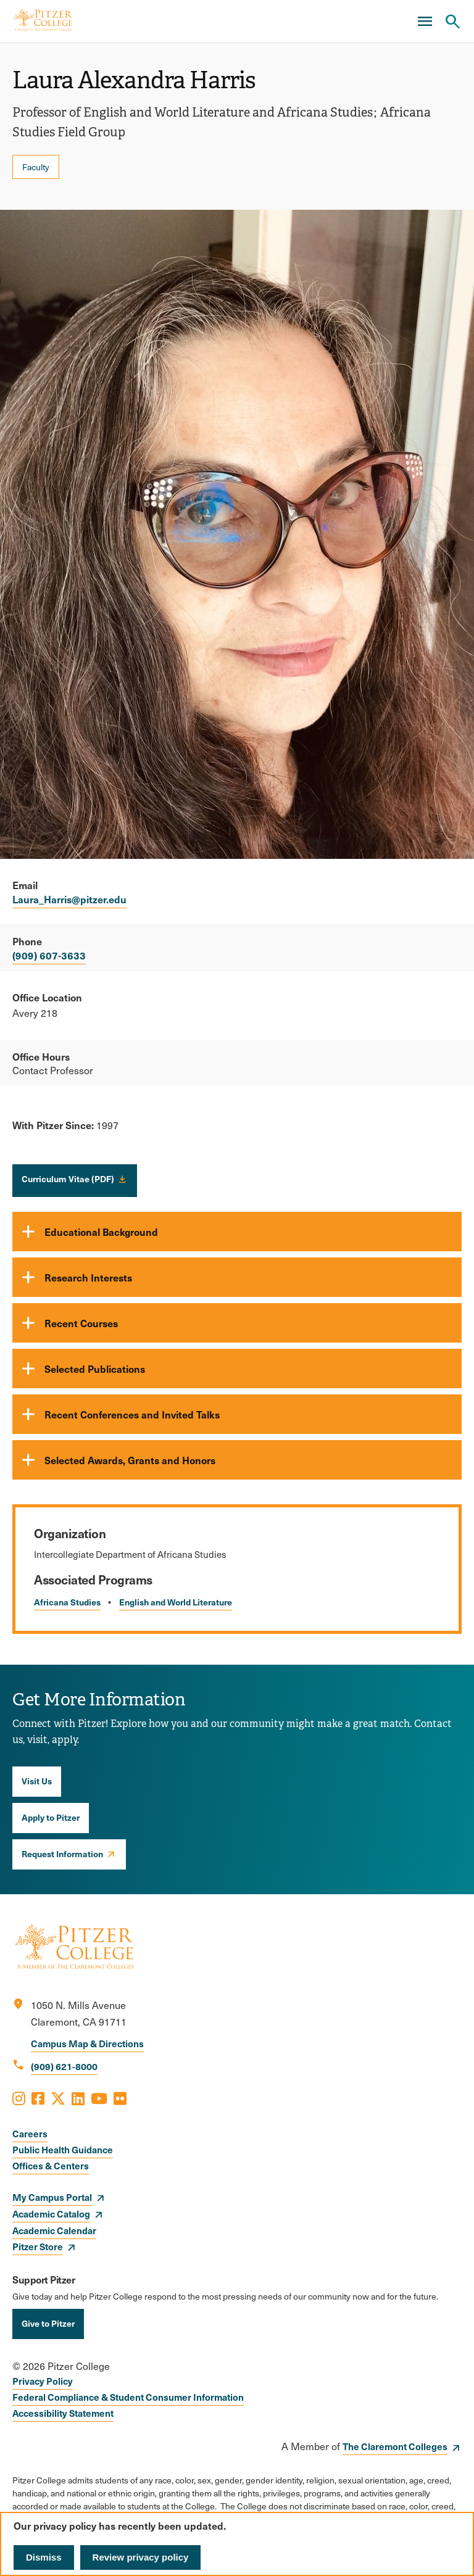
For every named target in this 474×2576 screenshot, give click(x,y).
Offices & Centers (50, 2165)
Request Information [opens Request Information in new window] (62, 1853)
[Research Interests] (237, 1277)
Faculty (35, 167)
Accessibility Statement (63, 2412)
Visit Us (37, 1781)
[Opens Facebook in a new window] (37, 2097)
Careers (30, 2133)
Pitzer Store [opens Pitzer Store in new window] (37, 2246)
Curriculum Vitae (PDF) (68, 1178)
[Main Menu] (424, 21)
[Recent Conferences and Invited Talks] (237, 1414)
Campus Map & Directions (87, 2043)
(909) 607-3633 (49, 955)
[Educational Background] (237, 1231)
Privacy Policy (42, 2380)
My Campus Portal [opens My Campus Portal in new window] (52, 2196)
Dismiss (44, 2557)
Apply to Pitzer (51, 1817)
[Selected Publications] (237, 1368)
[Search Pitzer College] (452, 21)
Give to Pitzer (48, 2323)
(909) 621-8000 (64, 2066)
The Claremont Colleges (395, 2446)
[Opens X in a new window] (58, 2097)
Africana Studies (67, 1602)
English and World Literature (175, 1602)
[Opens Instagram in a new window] (18, 2097)
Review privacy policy (141, 2557)
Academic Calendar (54, 2230)
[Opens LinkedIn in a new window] (78, 2097)
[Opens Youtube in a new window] (99, 2097)
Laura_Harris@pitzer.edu (69, 899)
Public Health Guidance (62, 2149)
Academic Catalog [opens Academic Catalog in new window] (51, 2213)
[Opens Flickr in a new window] (120, 2097)
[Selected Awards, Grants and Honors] (237, 1460)
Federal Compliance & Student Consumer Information (128, 2396)
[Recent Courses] (237, 1323)
